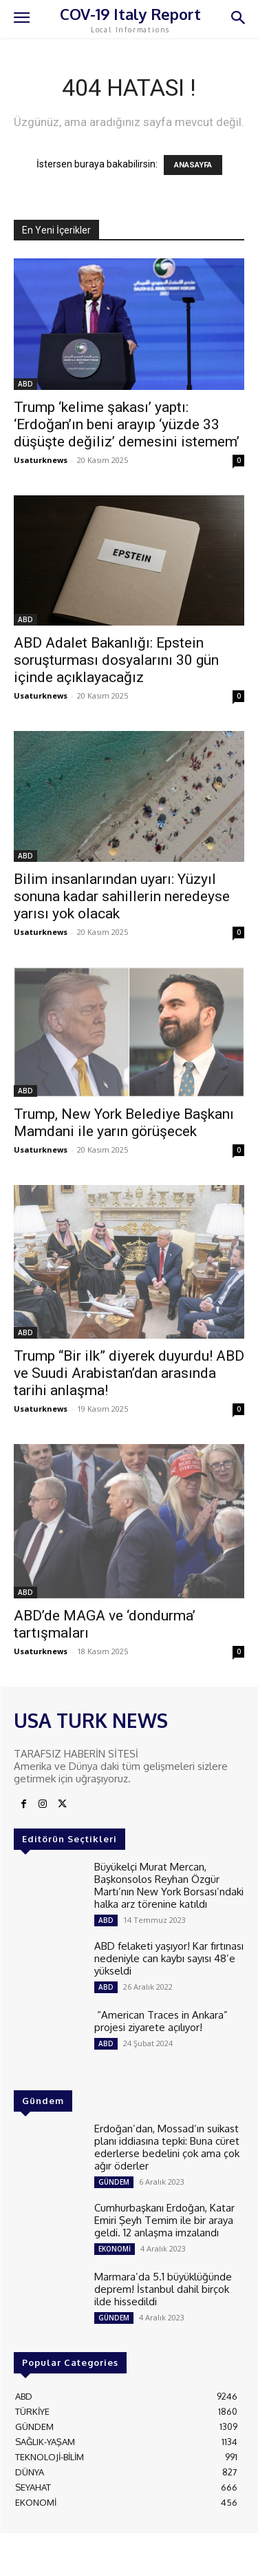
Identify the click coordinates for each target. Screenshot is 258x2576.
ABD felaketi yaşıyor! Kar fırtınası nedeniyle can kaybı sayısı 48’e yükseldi (169, 1958)
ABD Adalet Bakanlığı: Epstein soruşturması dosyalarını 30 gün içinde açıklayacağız (116, 660)
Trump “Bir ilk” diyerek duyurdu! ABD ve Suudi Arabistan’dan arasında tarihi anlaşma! (129, 1373)
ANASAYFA (193, 165)
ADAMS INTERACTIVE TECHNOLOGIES (90, 2559)
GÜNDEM (113, 2182)
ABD (25, 384)
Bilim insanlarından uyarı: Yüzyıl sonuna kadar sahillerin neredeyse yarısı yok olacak (122, 896)
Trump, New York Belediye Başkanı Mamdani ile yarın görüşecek (124, 1123)
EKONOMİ (114, 2249)
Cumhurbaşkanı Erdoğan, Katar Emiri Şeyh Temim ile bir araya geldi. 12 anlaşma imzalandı (164, 2220)
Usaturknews (40, 460)
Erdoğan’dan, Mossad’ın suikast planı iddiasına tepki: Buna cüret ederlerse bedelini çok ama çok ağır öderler (166, 2147)
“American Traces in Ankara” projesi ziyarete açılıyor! (161, 2021)
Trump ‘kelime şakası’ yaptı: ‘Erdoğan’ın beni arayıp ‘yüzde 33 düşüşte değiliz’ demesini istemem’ (126, 424)
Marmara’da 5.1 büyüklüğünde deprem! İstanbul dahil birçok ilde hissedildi (163, 2289)
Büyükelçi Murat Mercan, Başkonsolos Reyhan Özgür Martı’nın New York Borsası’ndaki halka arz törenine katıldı (169, 1885)
